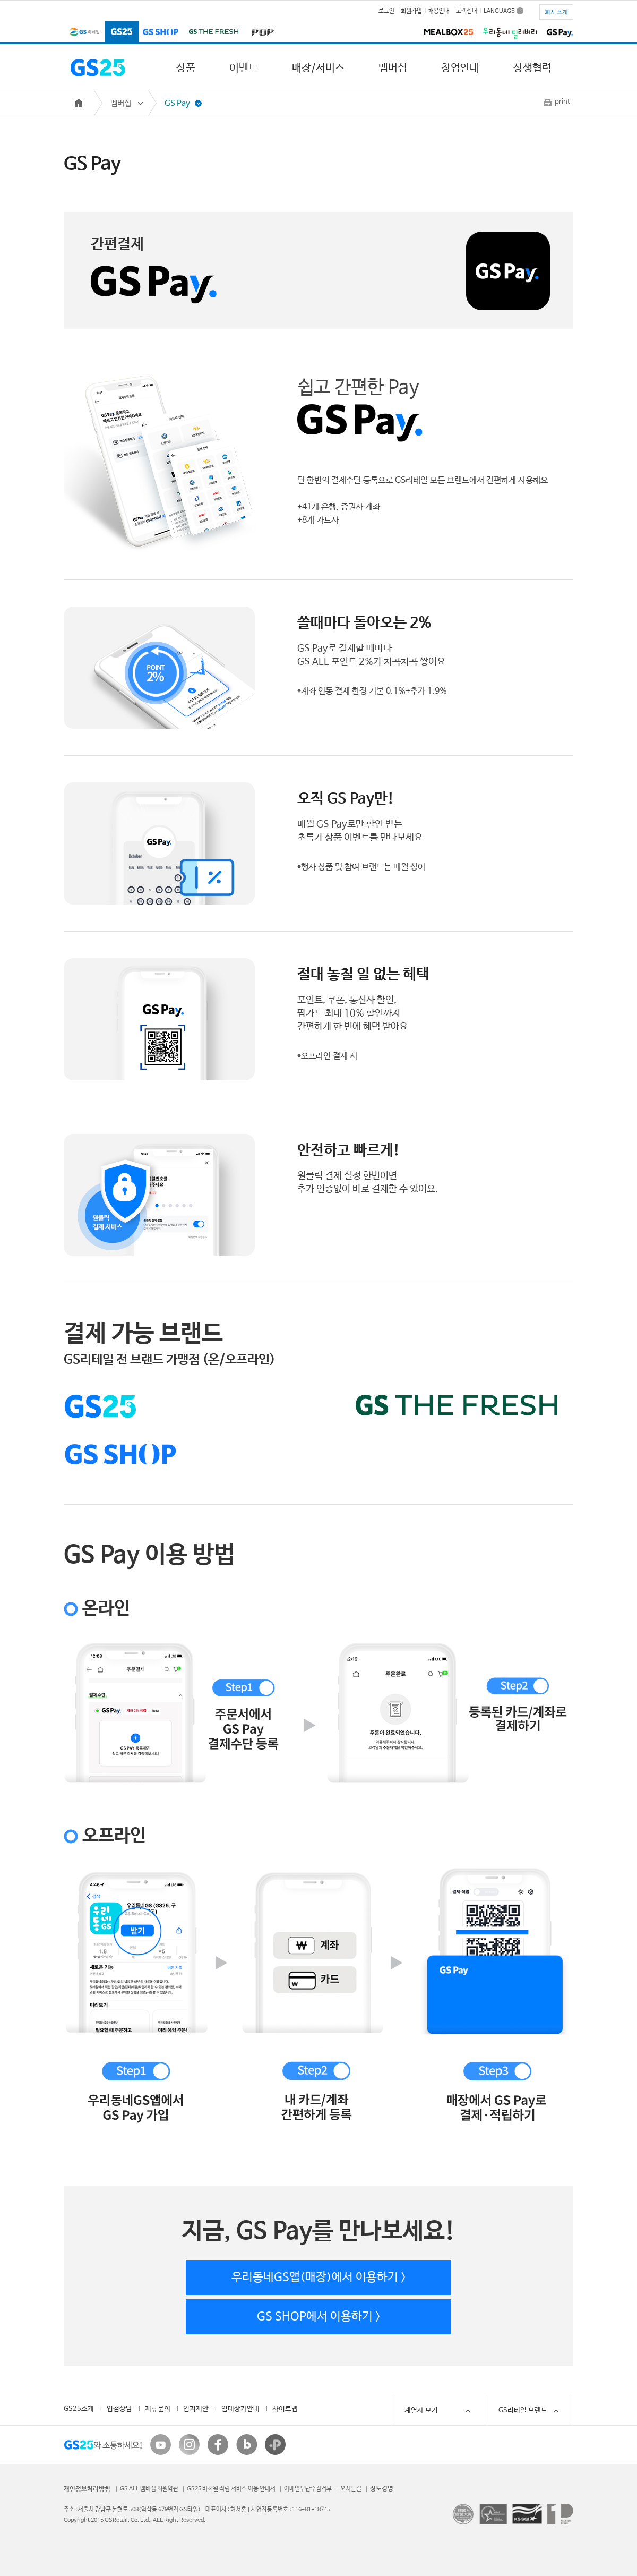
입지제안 (196, 2409)
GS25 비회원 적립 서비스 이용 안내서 (231, 2489)
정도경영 (381, 2489)
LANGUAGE (499, 10)
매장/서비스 (318, 68)
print (562, 102)
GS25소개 (79, 2409)
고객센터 (466, 11)
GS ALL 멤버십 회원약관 (149, 2489)
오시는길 (350, 2489)
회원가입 (411, 11)
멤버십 (392, 68)
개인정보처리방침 (87, 2489)
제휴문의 (157, 2409)
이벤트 (243, 68)
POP (261, 32)
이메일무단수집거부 (308, 2489)
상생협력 (532, 68)
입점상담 (119, 2409)
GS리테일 (84, 32)
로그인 (386, 11)
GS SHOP (161, 32)
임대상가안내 (240, 2409)
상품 (185, 68)
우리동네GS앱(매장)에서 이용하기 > (318, 2277)
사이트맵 (285, 2409)
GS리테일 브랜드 (522, 2411)
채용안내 (439, 11)
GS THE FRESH (213, 32)
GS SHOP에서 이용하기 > (319, 2317)
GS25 (122, 32)
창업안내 (460, 68)
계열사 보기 (439, 2411)
